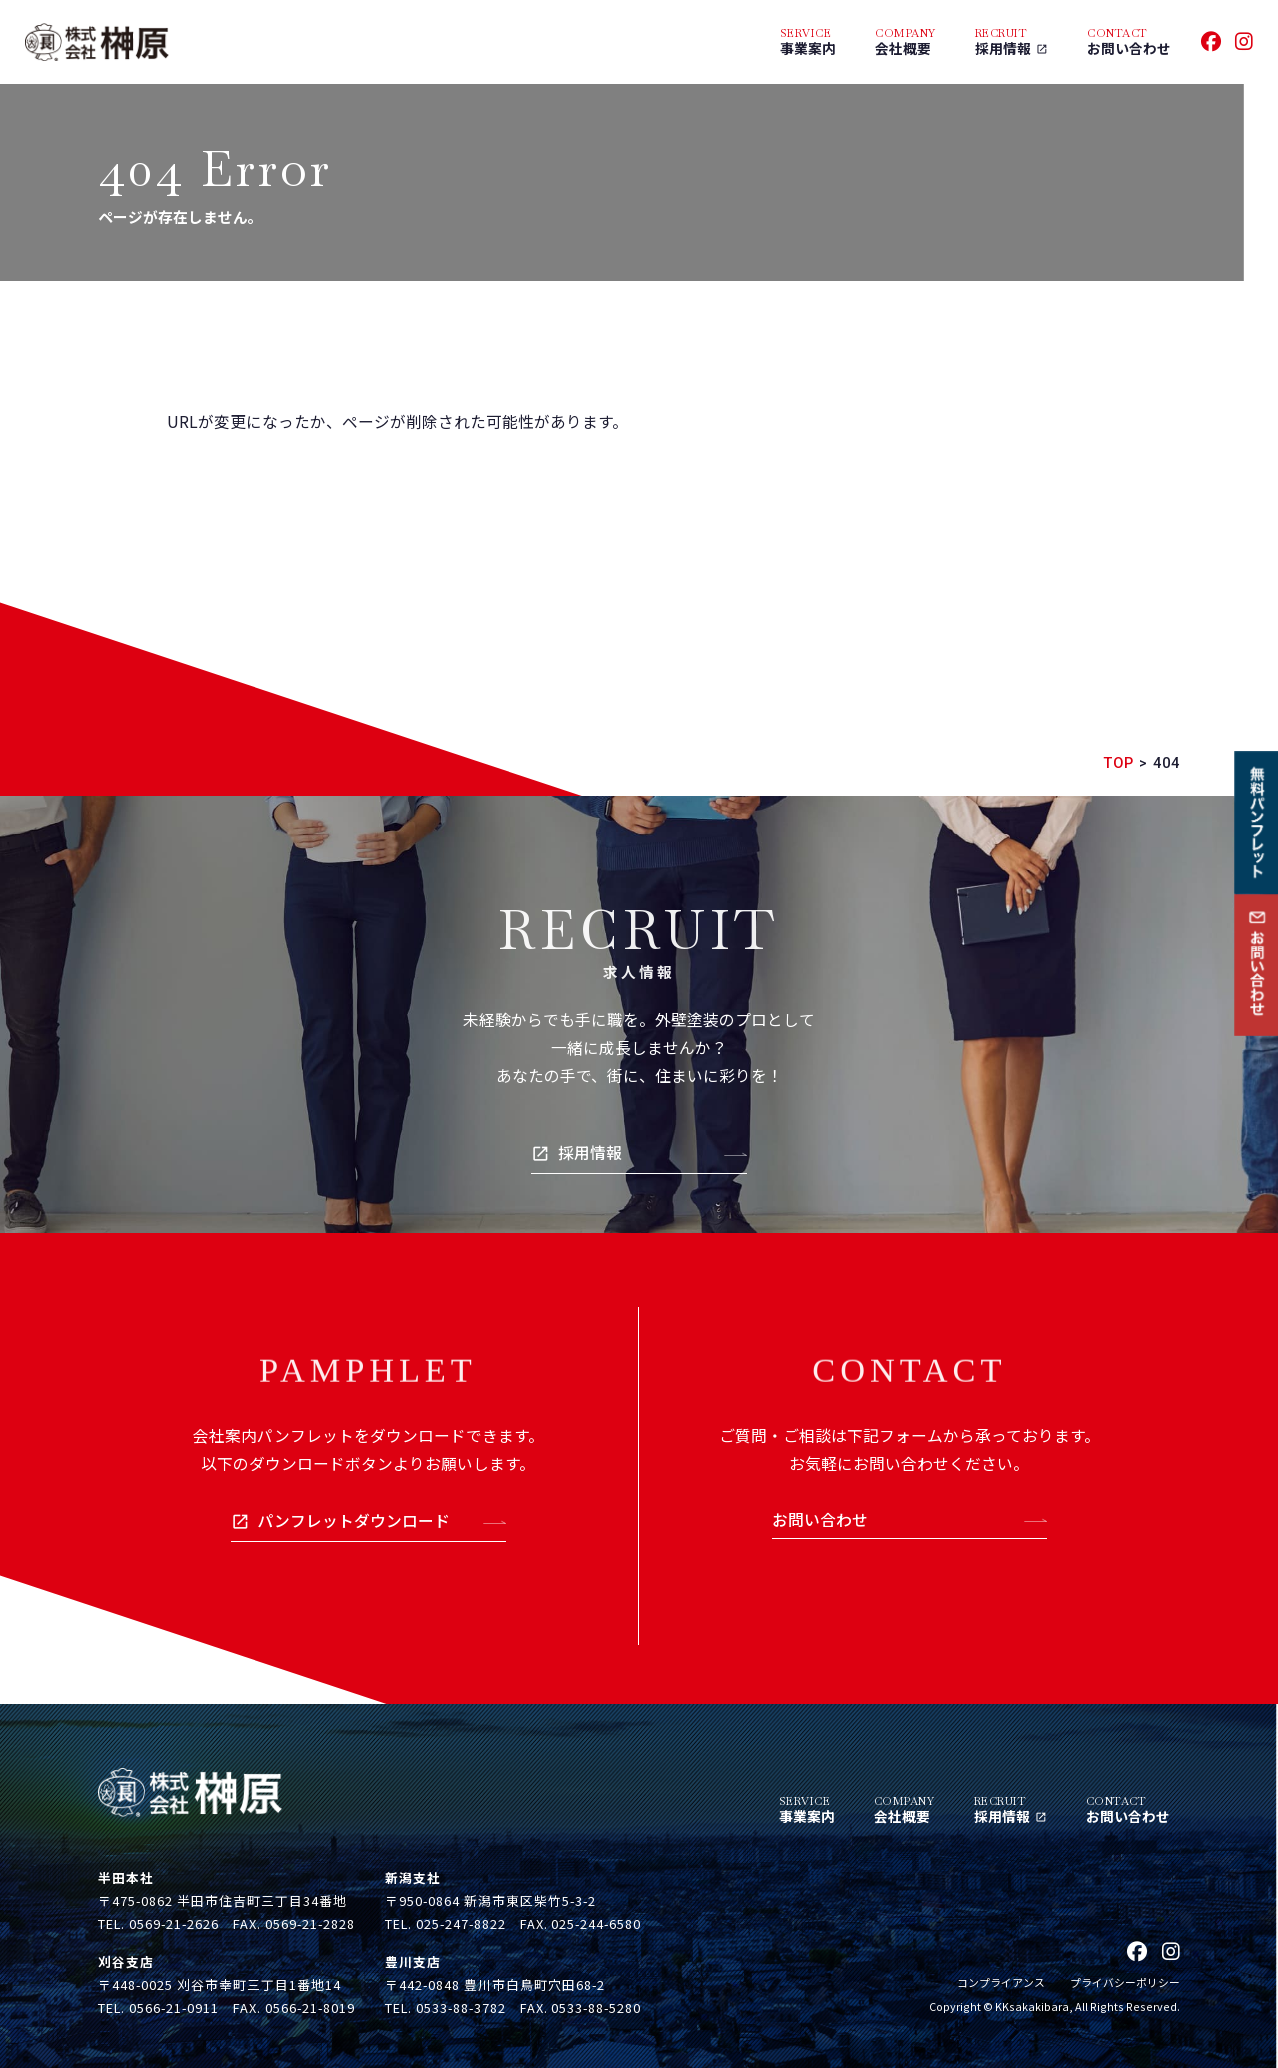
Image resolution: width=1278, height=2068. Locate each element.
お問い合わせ (820, 1519)
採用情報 (590, 1152)
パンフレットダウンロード (353, 1520)
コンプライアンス (1001, 1982)
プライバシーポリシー (1125, 1982)
